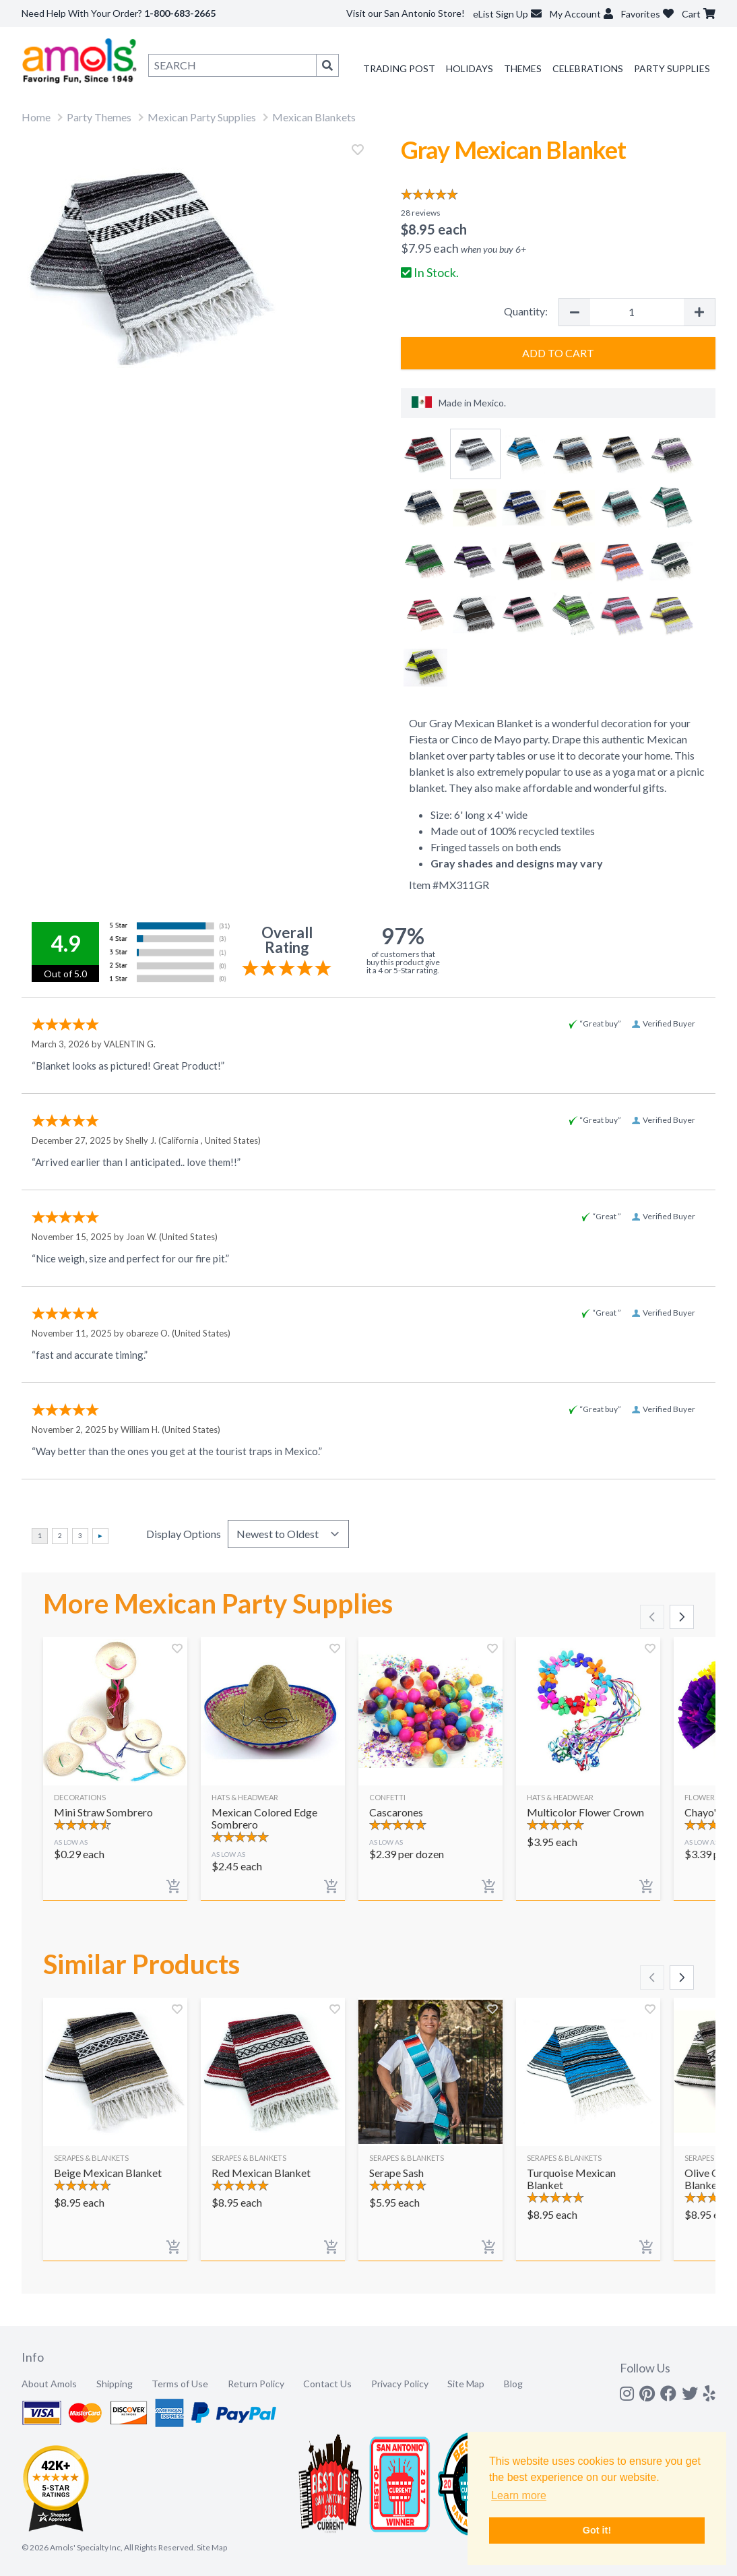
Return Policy (256, 2383)
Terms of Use (180, 2383)
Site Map (465, 2383)
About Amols (49, 2383)
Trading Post (399, 68)
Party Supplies (672, 68)
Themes (523, 68)
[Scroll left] (652, 1617)
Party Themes (99, 117)
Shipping (114, 2383)
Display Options (183, 1533)
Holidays (469, 68)
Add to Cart (558, 352)
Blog (513, 2383)
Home (36, 117)
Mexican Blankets (314, 117)
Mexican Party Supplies (202, 117)
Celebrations (587, 68)
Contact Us (327, 2383)
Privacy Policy (399, 2383)
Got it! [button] (597, 2530)
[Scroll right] (682, 1617)
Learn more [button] (518, 2495)
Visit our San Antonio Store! (405, 13)
